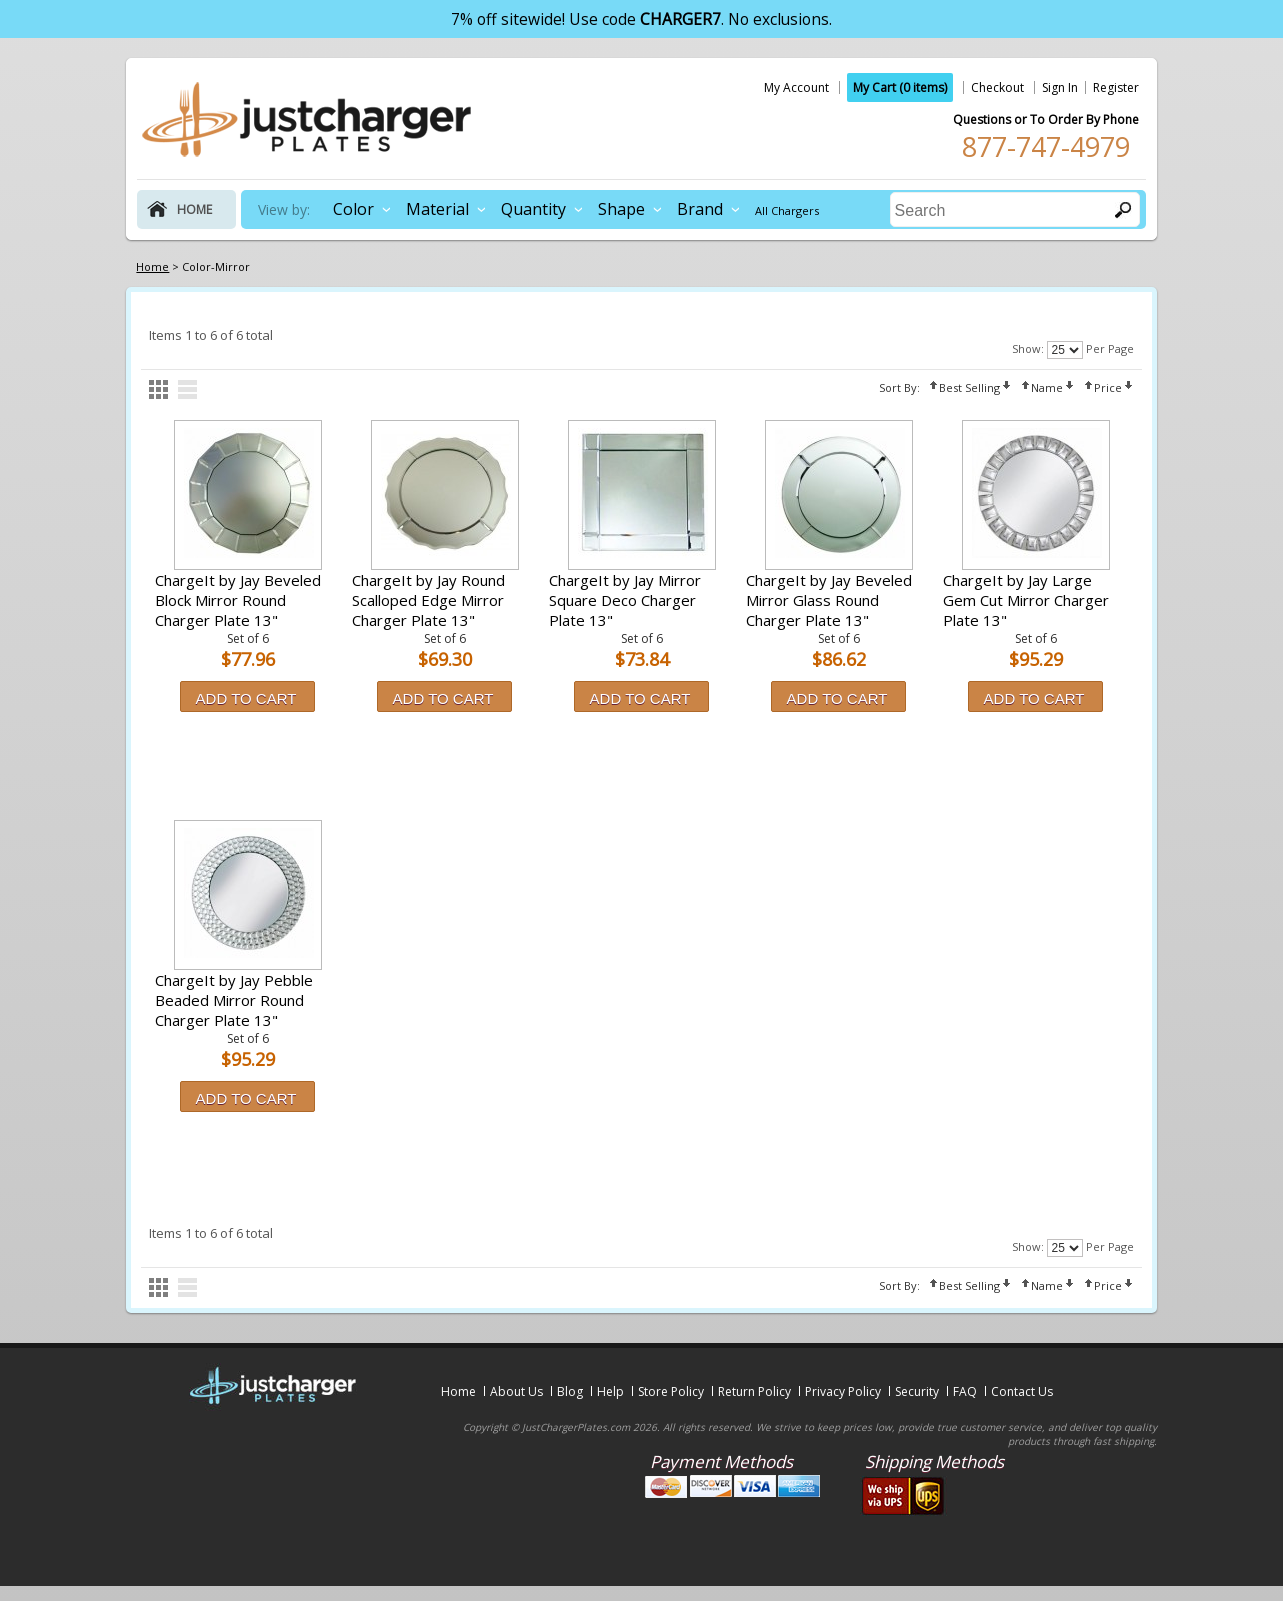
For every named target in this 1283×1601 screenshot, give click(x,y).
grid (158, 389)
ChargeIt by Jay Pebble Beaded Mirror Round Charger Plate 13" (234, 1000)
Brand (700, 209)
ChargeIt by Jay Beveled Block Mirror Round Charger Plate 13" (238, 600)
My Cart (900, 87)
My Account (796, 87)
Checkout (997, 87)
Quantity (533, 209)
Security (917, 1391)
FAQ (965, 1391)
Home (458, 1391)
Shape (621, 209)
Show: (1028, 348)
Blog (570, 1391)
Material (437, 209)
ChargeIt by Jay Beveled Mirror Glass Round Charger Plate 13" (829, 600)
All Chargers (787, 210)
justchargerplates (307, 119)
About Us (516, 1391)
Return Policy (754, 1391)
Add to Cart (246, 698)
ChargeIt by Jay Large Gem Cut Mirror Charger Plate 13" (1026, 600)
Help (610, 1391)
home (194, 209)
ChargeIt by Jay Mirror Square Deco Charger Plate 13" (625, 600)
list (187, 389)
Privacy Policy (843, 1391)
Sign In (1060, 87)
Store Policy (671, 1391)
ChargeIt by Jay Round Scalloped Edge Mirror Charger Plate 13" (428, 600)
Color (353, 209)
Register (1116, 87)
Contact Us (1022, 1391)
